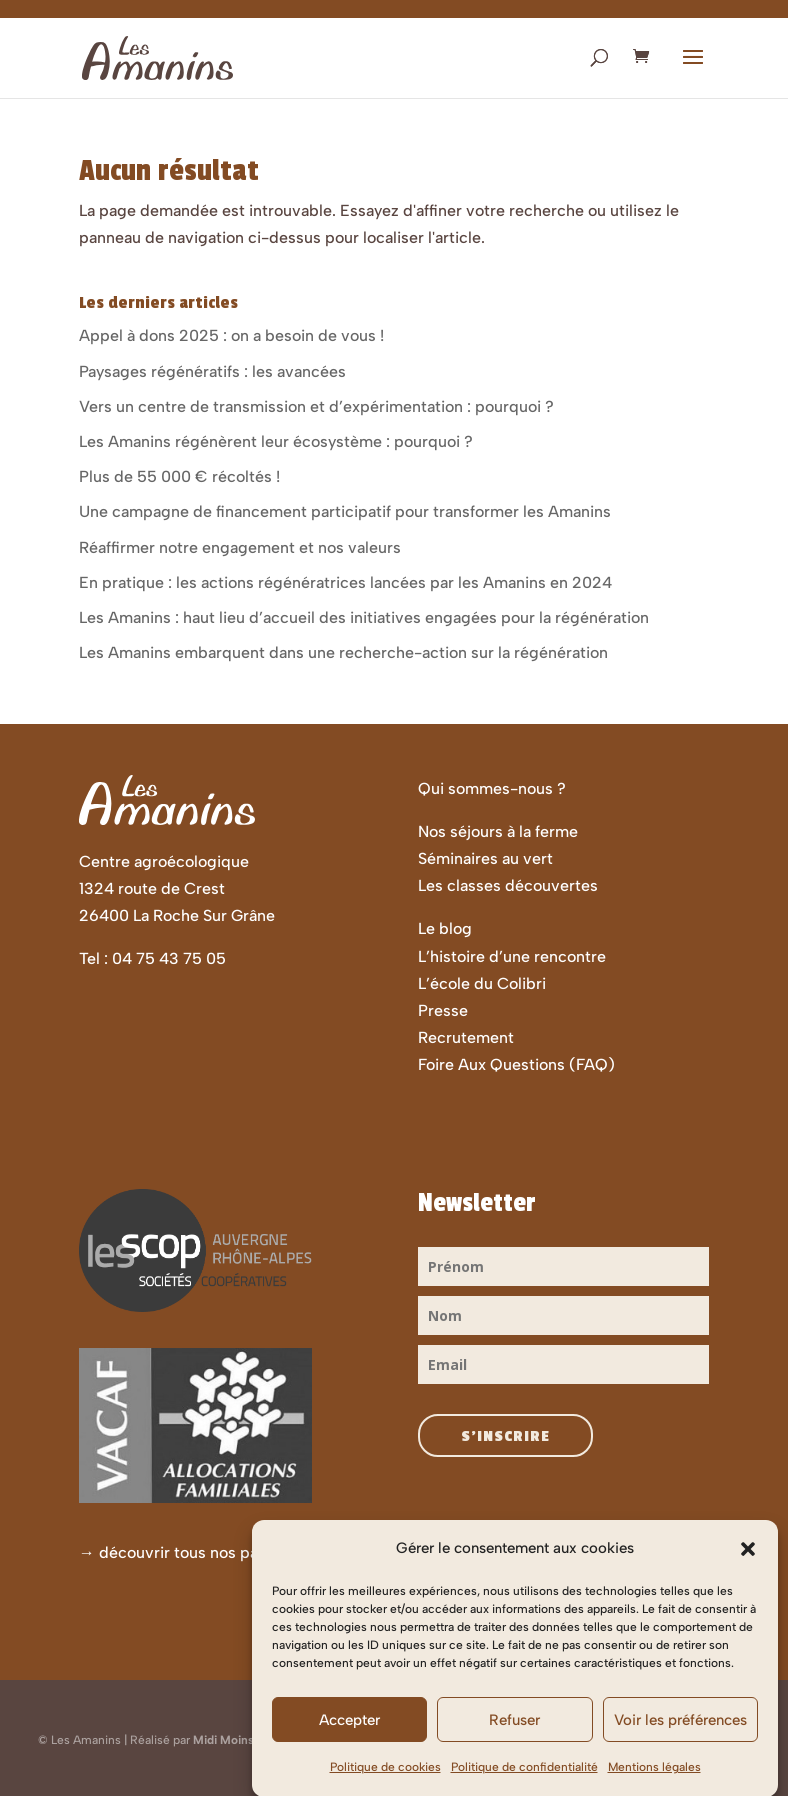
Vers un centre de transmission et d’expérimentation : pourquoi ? (316, 406)
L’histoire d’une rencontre (512, 956)
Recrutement (466, 1037)
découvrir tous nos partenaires (211, 1552)
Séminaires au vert (485, 858)
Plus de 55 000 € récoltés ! (179, 476)
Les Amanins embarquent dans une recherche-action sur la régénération (343, 652)
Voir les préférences (680, 1741)
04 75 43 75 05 (169, 958)
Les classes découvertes (508, 885)
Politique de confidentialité (524, 1789)
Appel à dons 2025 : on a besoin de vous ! (231, 335)
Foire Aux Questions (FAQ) (516, 1064)
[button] (748, 1570)
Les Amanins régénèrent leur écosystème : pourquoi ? (276, 441)
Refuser (514, 1741)
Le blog (445, 928)
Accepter (349, 1741)
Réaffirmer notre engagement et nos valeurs (240, 547)
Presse (443, 1010)
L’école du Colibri (482, 983)
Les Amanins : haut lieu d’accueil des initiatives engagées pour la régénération (364, 617)
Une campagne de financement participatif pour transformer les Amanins (345, 511)
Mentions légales (654, 1789)
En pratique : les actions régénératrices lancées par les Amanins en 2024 (345, 582)
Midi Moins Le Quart (248, 1740)
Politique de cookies (385, 1789)
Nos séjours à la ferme (498, 831)
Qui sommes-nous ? (492, 788)
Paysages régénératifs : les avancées (212, 371)
